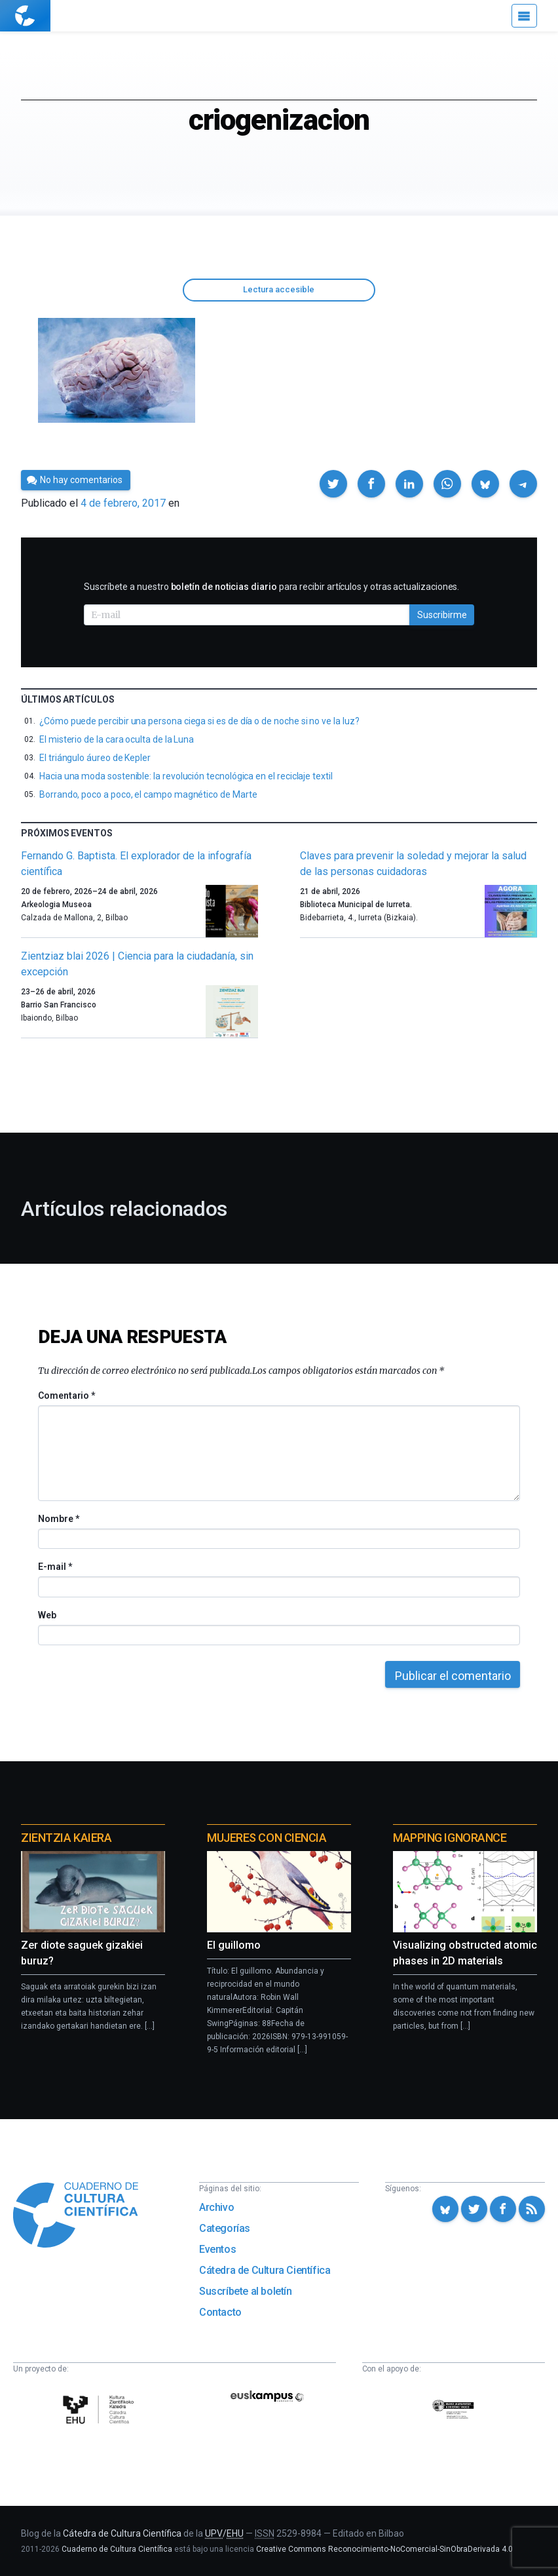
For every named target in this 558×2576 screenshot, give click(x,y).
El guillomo (234, 1945)
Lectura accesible (278, 289)
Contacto (220, 2312)
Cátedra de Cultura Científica (264, 2270)
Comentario (66, 1395)
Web (47, 1615)
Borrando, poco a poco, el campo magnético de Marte (148, 794)
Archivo (216, 2207)
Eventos (217, 2249)
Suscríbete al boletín (245, 2291)
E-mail (54, 1566)
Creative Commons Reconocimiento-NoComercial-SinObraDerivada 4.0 (384, 2549)
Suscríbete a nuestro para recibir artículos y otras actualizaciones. (271, 586)
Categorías (224, 2228)
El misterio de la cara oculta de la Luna (116, 739)
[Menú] (524, 16)
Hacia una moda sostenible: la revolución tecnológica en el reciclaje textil (186, 776)
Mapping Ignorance (449, 1837)
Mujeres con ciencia (266, 1837)
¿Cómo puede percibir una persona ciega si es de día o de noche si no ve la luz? (199, 721)
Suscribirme (442, 615)
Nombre (58, 1518)
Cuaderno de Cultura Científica (117, 2549)
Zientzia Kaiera (66, 1837)
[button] (333, 484)
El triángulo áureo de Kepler (95, 757)
